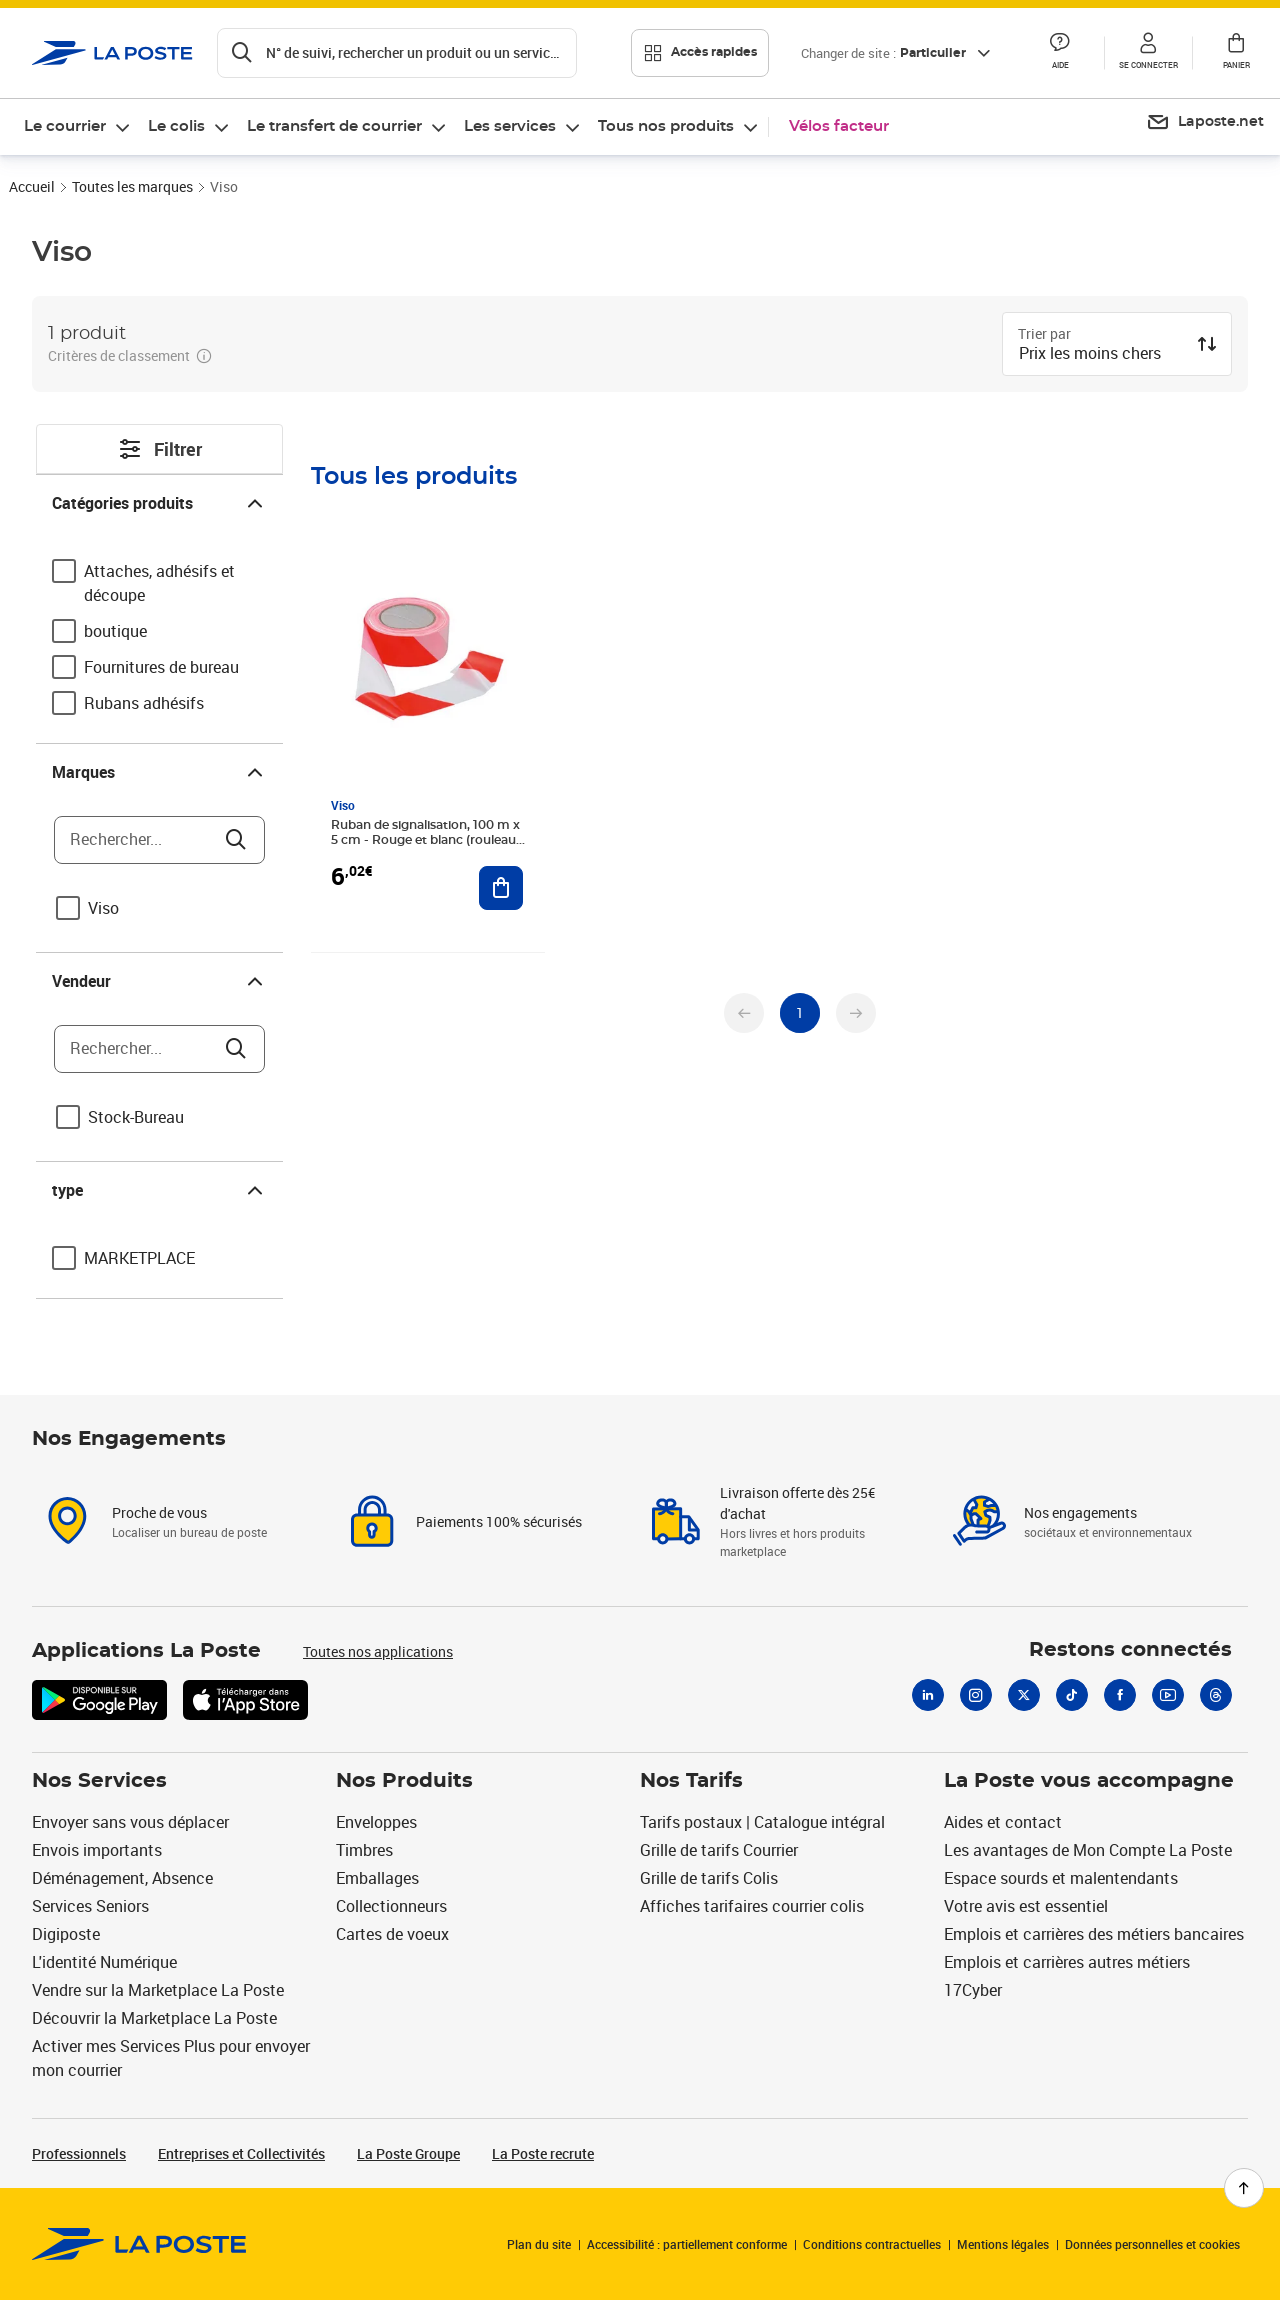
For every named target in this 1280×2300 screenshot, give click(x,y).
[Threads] (1216, 1695)
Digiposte (66, 1934)
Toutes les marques (132, 186)
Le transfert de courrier (334, 126)
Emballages (377, 1878)
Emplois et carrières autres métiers (1067, 1962)
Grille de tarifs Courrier (719, 1850)
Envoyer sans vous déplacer (130, 1822)
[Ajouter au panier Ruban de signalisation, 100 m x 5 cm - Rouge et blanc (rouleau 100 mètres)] (501, 888)
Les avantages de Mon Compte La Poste (1088, 1850)
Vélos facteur (839, 126)
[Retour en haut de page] (1244, 2188)
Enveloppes (376, 1822)
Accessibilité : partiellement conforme (687, 2244)
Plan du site (539, 2244)
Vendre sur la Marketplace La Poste (158, 1990)
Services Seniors (90, 1906)
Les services (510, 126)
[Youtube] (1168, 1695)
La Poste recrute (543, 2153)
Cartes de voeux (392, 1934)
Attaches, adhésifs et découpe (159, 583)
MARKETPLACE (139, 1258)
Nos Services (99, 1781)
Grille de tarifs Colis (709, 1878)
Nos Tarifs (691, 1781)
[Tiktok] (1072, 1695)
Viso (103, 908)
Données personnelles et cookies (1152, 2244)
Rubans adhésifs (144, 703)
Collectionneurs (391, 1906)
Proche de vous (159, 1512)
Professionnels (79, 2153)
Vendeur (159, 981)
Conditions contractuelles (872, 2244)
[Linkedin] (928, 1695)
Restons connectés (1130, 1650)
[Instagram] (976, 1695)
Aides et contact (1003, 1822)
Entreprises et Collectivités (241, 2153)
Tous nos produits (666, 126)
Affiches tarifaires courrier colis (752, 1906)
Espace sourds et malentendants (1061, 1878)
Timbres (364, 1850)
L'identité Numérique (104, 1962)
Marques (159, 772)
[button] (1060, 53)
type (159, 1190)
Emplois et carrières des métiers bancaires (1094, 1934)
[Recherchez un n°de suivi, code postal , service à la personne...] (397, 53)
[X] (1024, 1695)
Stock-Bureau (136, 1117)
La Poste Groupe (408, 2153)
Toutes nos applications (378, 1651)
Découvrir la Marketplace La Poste (154, 2018)
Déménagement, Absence (122, 1878)
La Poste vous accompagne (1089, 1781)
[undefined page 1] (800, 1013)
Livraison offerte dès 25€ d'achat (797, 1503)
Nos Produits (404, 1781)
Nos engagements (1080, 1512)
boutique (115, 631)
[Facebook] (1120, 1695)
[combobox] (1101, 355)
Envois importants (97, 1850)
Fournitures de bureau (161, 667)
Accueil (32, 186)
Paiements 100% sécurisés (499, 1521)
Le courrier (65, 126)
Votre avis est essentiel (1026, 1906)
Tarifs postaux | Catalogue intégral (762, 1822)
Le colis (176, 126)
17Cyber (973, 1990)
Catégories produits (159, 503)
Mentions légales (1003, 2244)
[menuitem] (78, 127)
